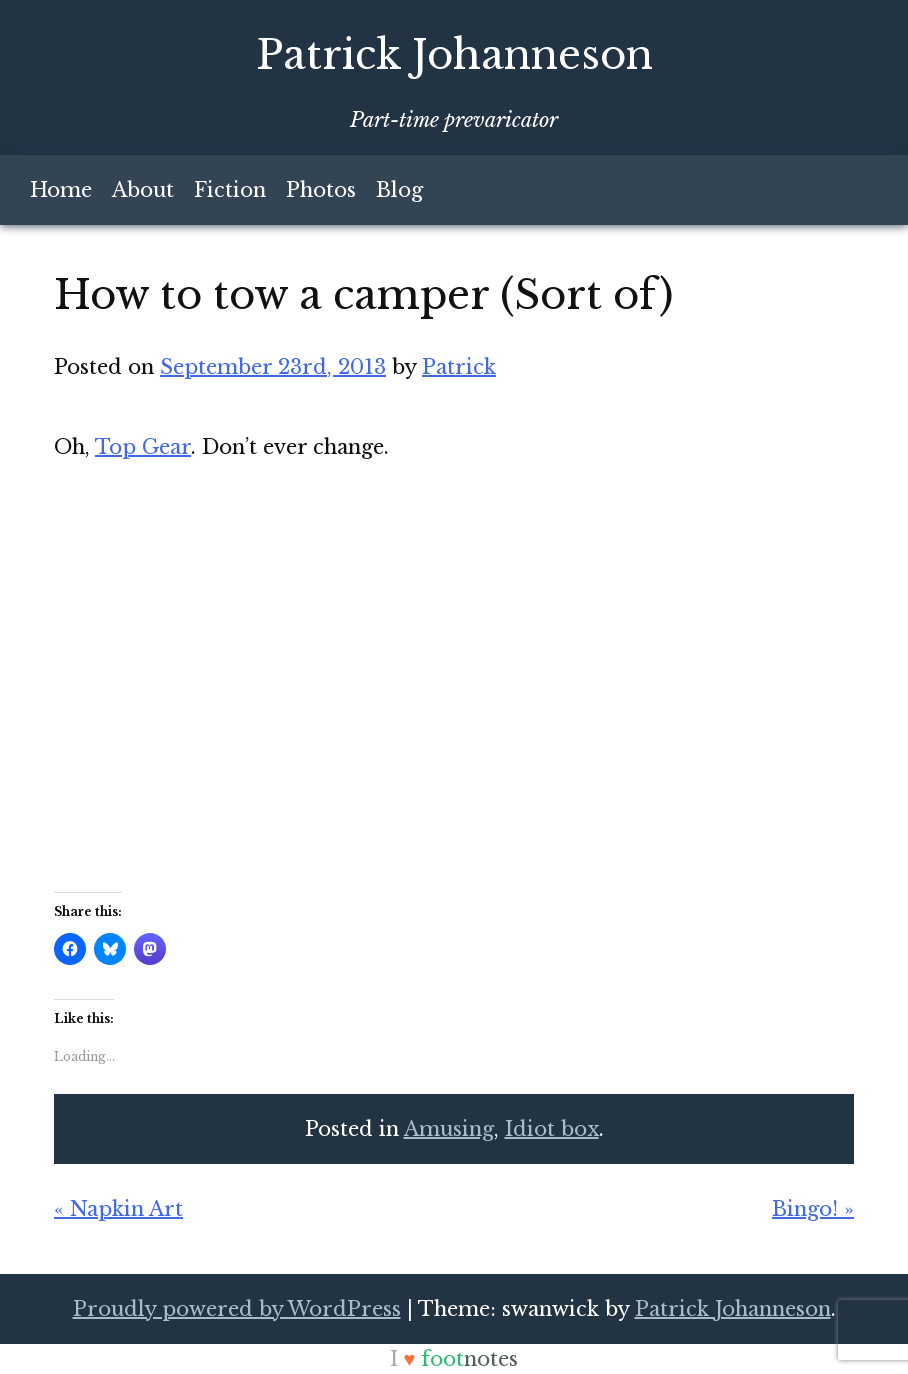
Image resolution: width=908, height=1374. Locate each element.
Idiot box (552, 1129)
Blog (399, 190)
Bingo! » (813, 1209)
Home (61, 190)
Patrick (459, 367)
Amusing (449, 1129)
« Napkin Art (118, 1209)
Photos (321, 190)
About (143, 190)
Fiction (230, 190)
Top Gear (143, 447)
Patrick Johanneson (454, 55)
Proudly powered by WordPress (237, 1309)
